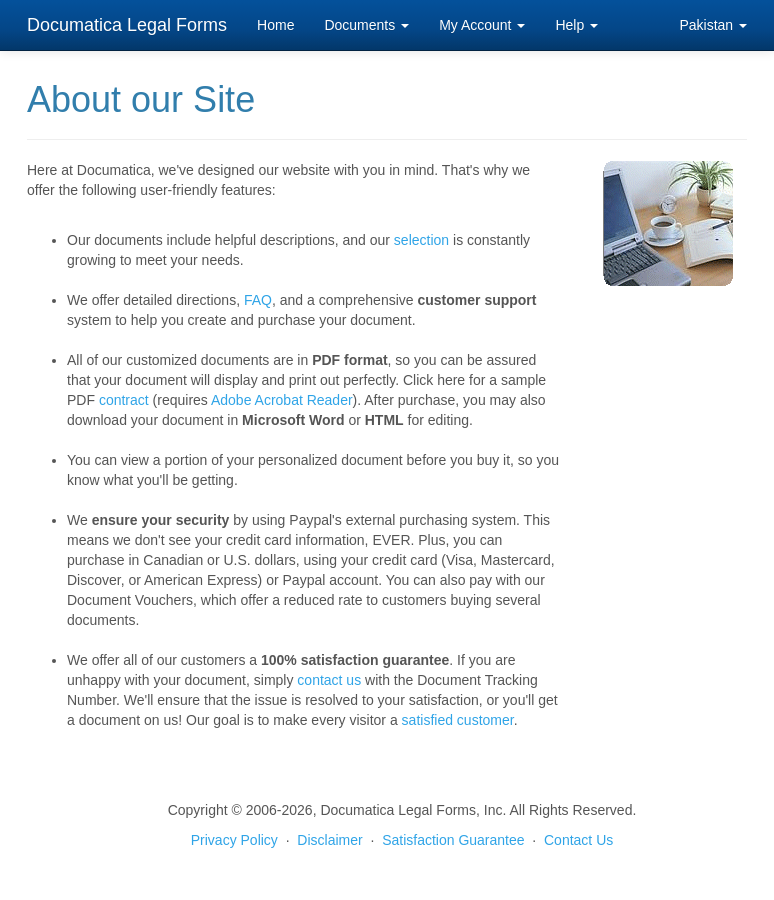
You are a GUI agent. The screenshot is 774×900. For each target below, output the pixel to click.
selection (421, 240)
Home (275, 25)
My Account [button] (482, 25)
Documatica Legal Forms (127, 25)
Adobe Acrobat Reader (282, 400)
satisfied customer (458, 720)
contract (124, 400)
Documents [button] (366, 25)
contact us (329, 680)
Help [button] (576, 25)
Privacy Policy (234, 840)
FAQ (258, 300)
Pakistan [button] (713, 25)
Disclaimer (329, 840)
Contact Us (578, 840)
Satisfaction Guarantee (453, 840)
